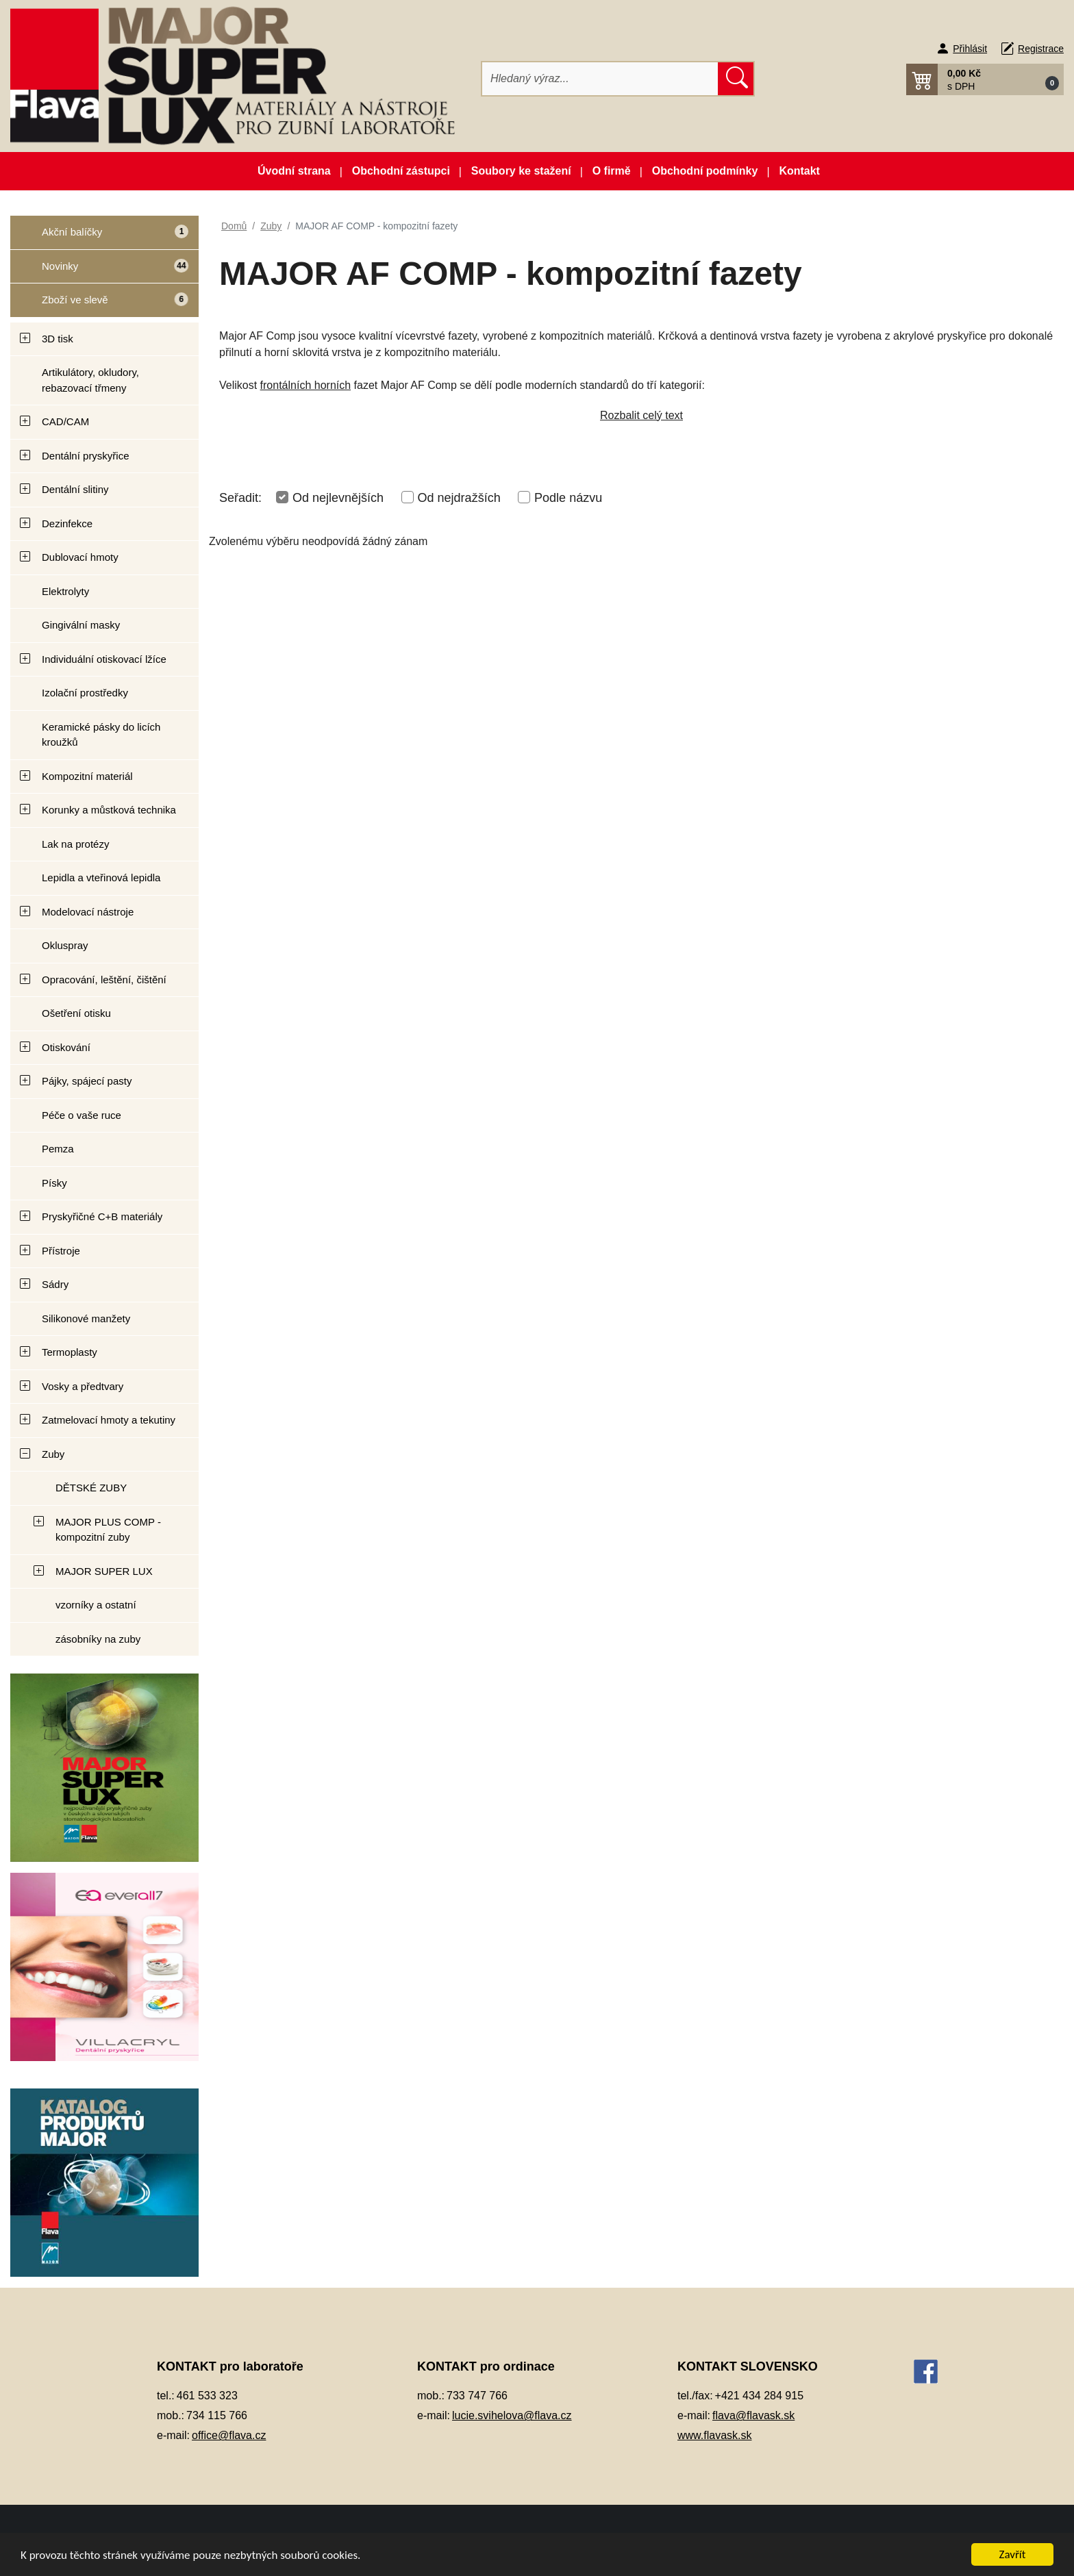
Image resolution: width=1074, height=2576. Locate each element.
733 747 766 (477, 2395)
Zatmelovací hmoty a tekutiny (108, 1420)
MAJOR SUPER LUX (104, 1571)
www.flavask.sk (714, 2435)
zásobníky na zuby (97, 1639)
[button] (985, 79)
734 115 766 (216, 2415)
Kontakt (799, 171)
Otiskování (66, 1047)
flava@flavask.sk (753, 2415)
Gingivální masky (81, 625)
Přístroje (61, 1251)
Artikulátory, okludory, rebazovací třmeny (90, 380)
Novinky (99, 270)
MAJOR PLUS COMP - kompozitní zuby (108, 1529)
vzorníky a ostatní (95, 1605)
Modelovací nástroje (88, 912)
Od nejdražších (459, 498)
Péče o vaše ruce (81, 1115)
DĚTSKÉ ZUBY (91, 1487)
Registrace (1041, 48)
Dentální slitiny (75, 489)
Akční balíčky (99, 236)
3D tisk (57, 338)
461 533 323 (207, 2395)
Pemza (58, 1148)
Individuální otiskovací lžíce (104, 659)
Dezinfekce (67, 523)
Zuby (53, 1454)
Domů (234, 225)
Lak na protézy (75, 844)
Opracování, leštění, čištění (104, 979)
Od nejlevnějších (338, 498)
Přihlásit (970, 48)
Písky (54, 1183)
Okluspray (65, 945)
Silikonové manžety (86, 1318)
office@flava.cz (229, 2435)
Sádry (55, 1284)
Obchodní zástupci (401, 171)
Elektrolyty (65, 591)
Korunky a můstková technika (109, 810)
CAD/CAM (65, 421)
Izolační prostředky (85, 692)
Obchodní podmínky (705, 171)
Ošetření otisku (76, 1013)
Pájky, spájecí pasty (87, 1081)
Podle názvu (568, 498)
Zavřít (1012, 2554)
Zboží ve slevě (99, 304)
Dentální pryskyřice (85, 456)
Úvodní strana (294, 171)
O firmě (611, 171)
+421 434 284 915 (759, 2395)
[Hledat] (600, 78)
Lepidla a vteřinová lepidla (101, 877)
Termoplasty (69, 1352)
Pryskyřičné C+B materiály (102, 1216)
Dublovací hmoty (80, 557)
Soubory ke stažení (521, 171)
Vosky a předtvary (82, 1386)
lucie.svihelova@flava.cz (512, 2415)
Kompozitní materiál (87, 776)
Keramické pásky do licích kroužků (101, 734)
